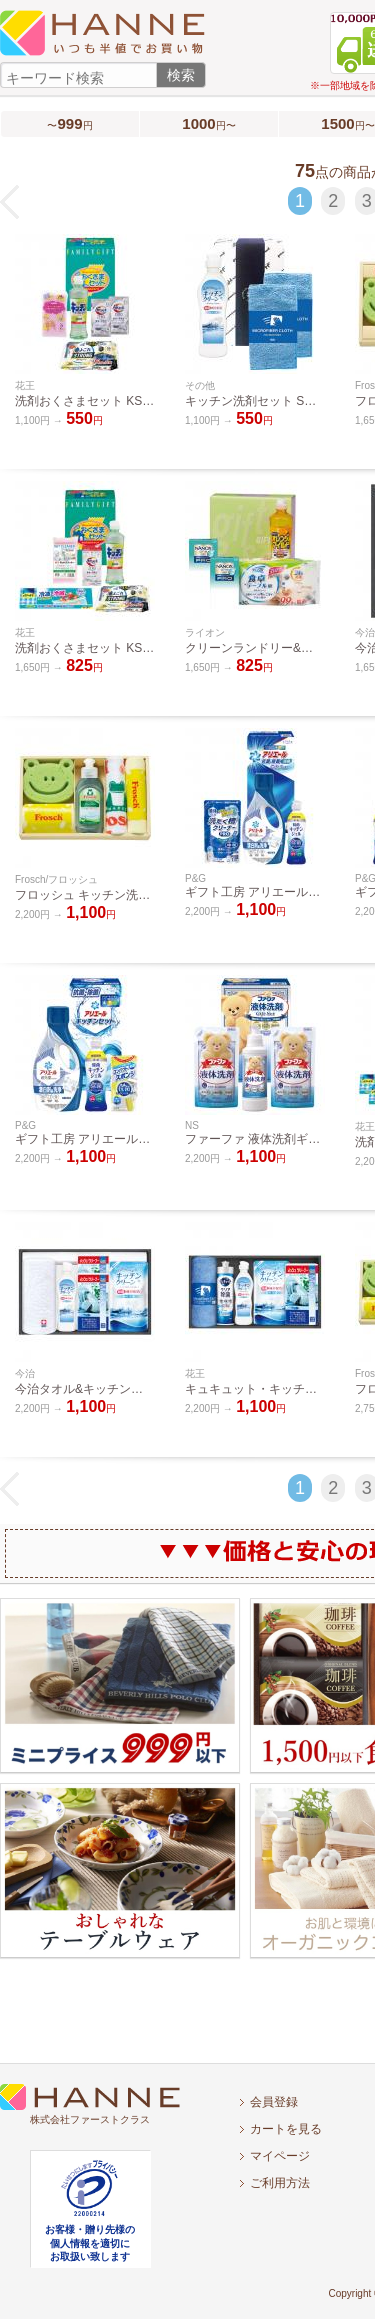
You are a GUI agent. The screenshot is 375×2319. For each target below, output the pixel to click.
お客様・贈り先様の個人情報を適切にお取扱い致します (90, 2243)
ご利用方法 (280, 2183)
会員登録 (274, 2102)
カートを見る (286, 2129)
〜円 (69, 123)
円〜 (208, 123)
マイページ (280, 2156)
